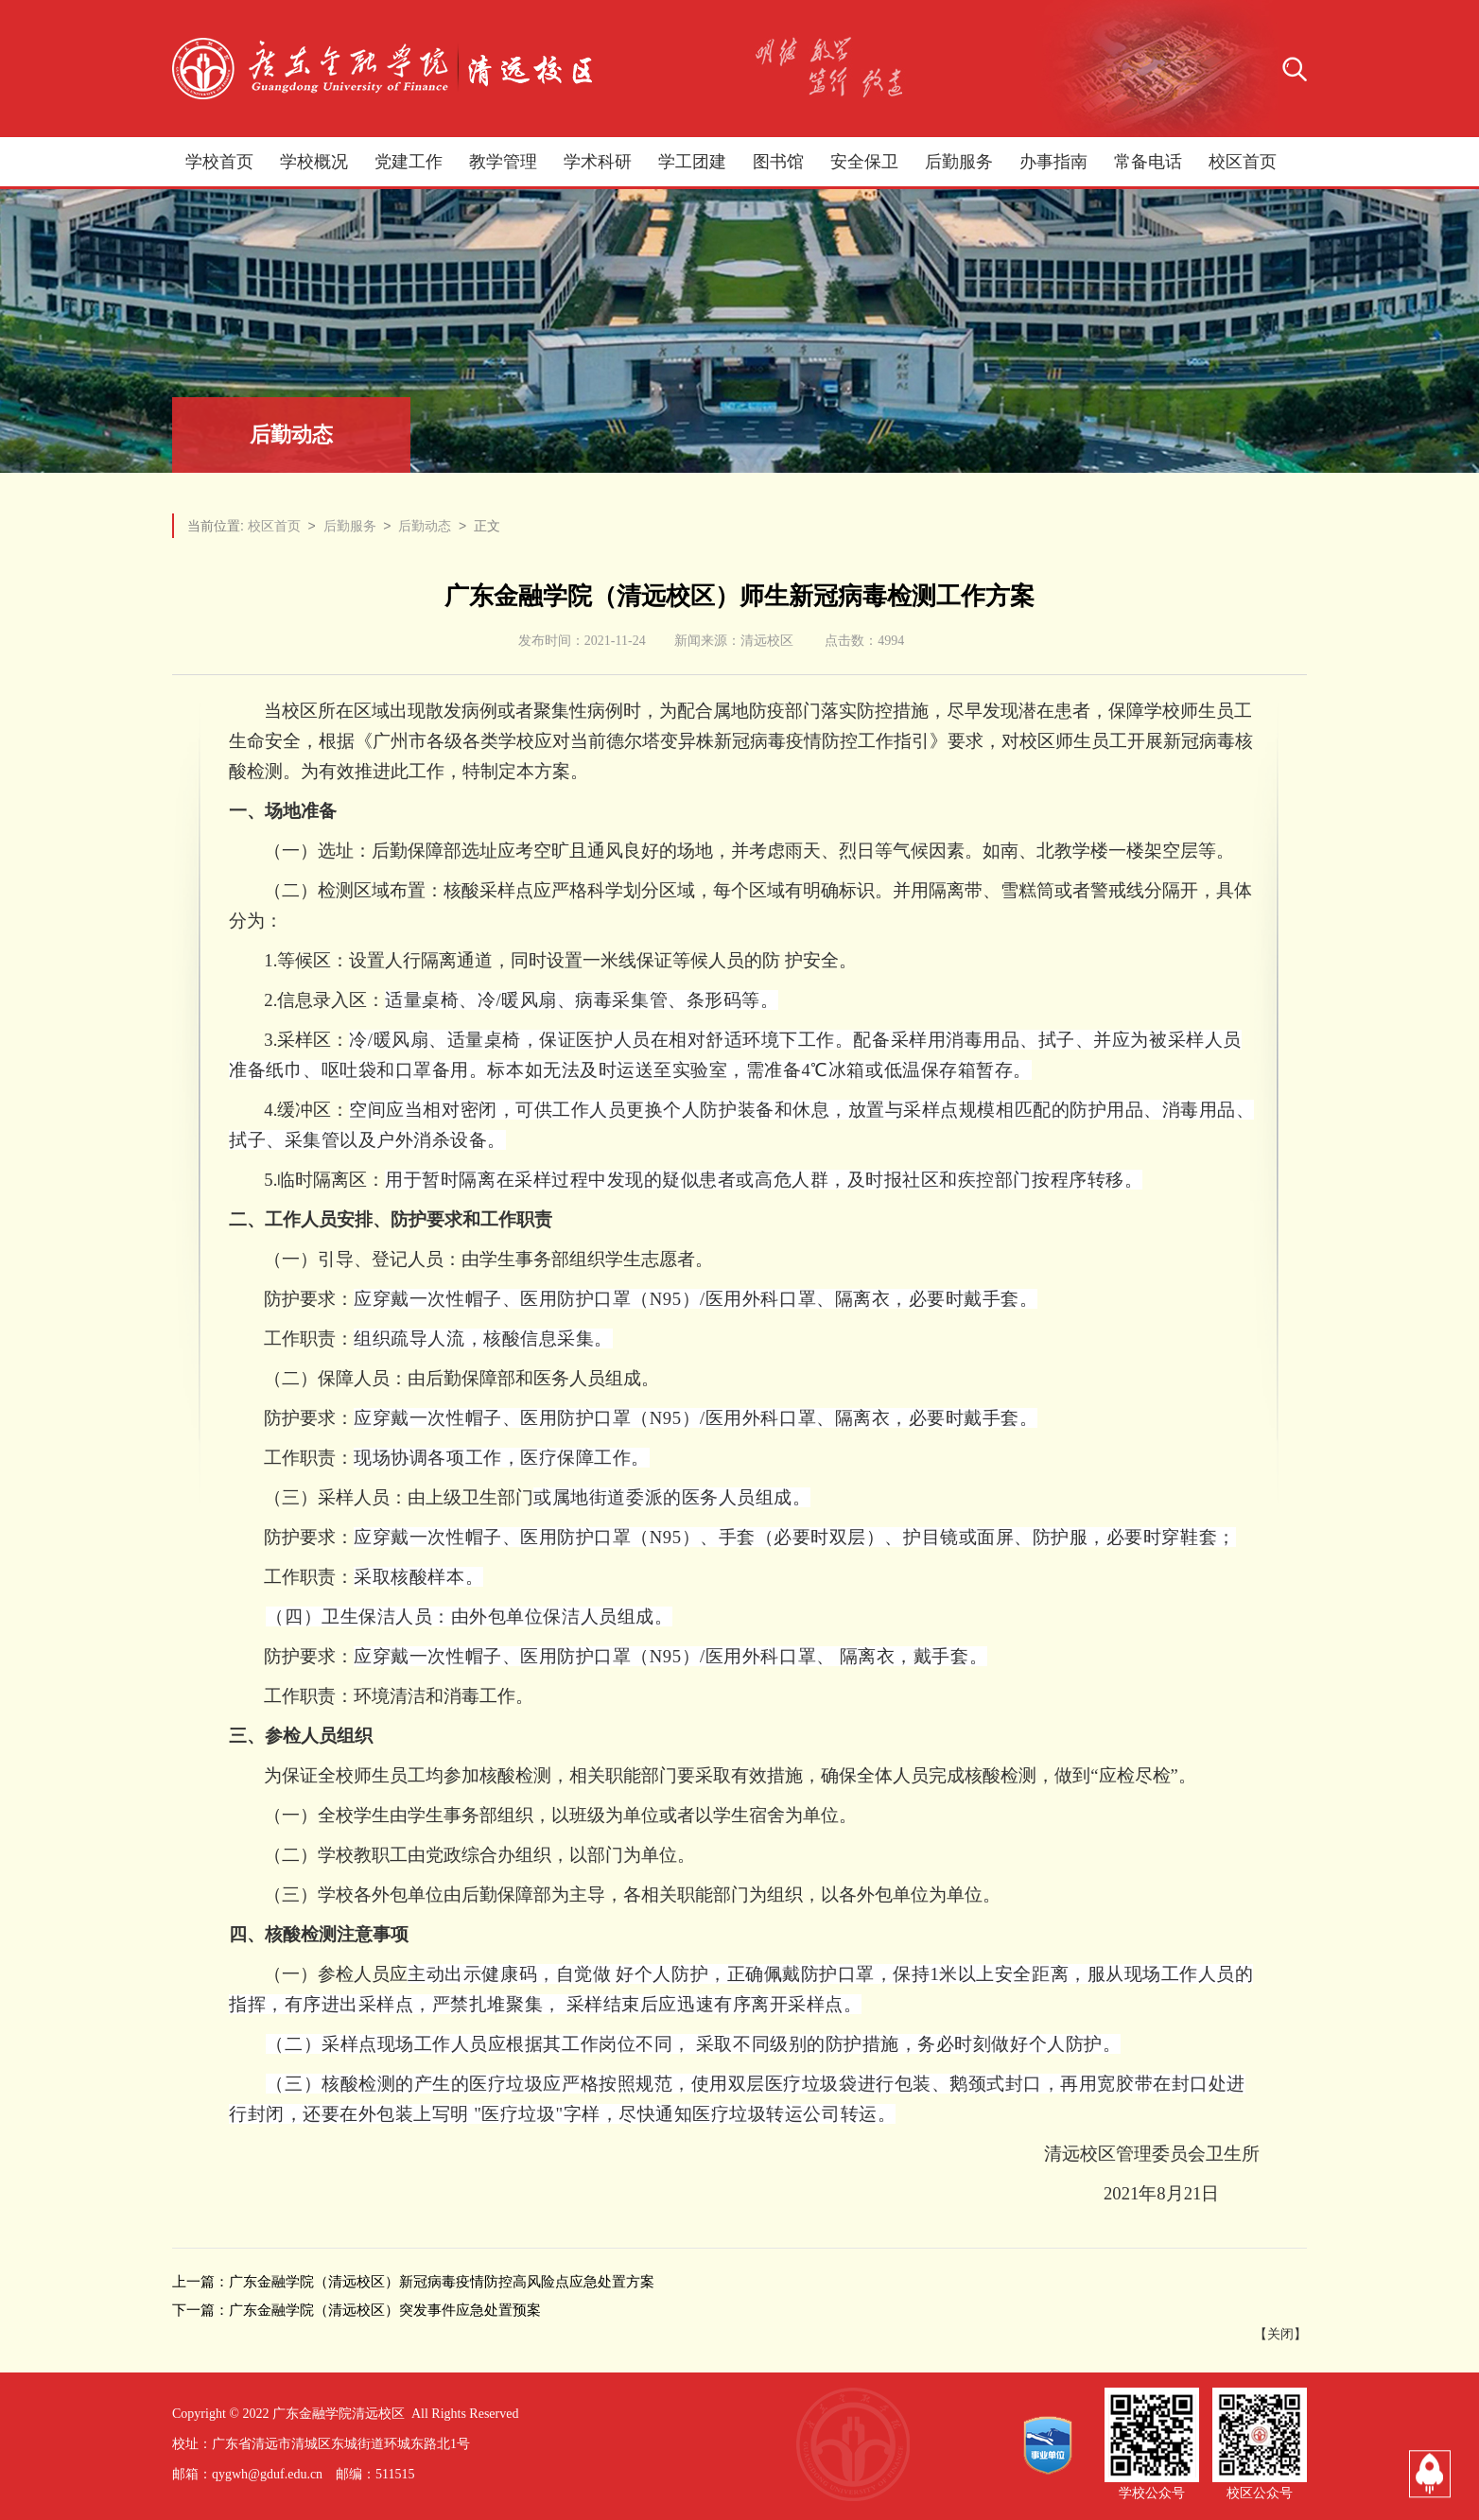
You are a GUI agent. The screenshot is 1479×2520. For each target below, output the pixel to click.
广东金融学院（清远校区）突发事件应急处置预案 (385, 2310)
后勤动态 (424, 526)
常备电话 (1148, 161)
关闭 (1280, 2333)
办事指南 (1053, 161)
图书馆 (778, 161)
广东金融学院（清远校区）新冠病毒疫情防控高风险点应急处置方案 (441, 2281)
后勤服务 (959, 161)
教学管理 (503, 161)
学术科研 (598, 161)
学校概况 (314, 161)
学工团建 (692, 161)
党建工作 (408, 161)
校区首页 (1243, 161)
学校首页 (219, 161)
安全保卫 (864, 161)
